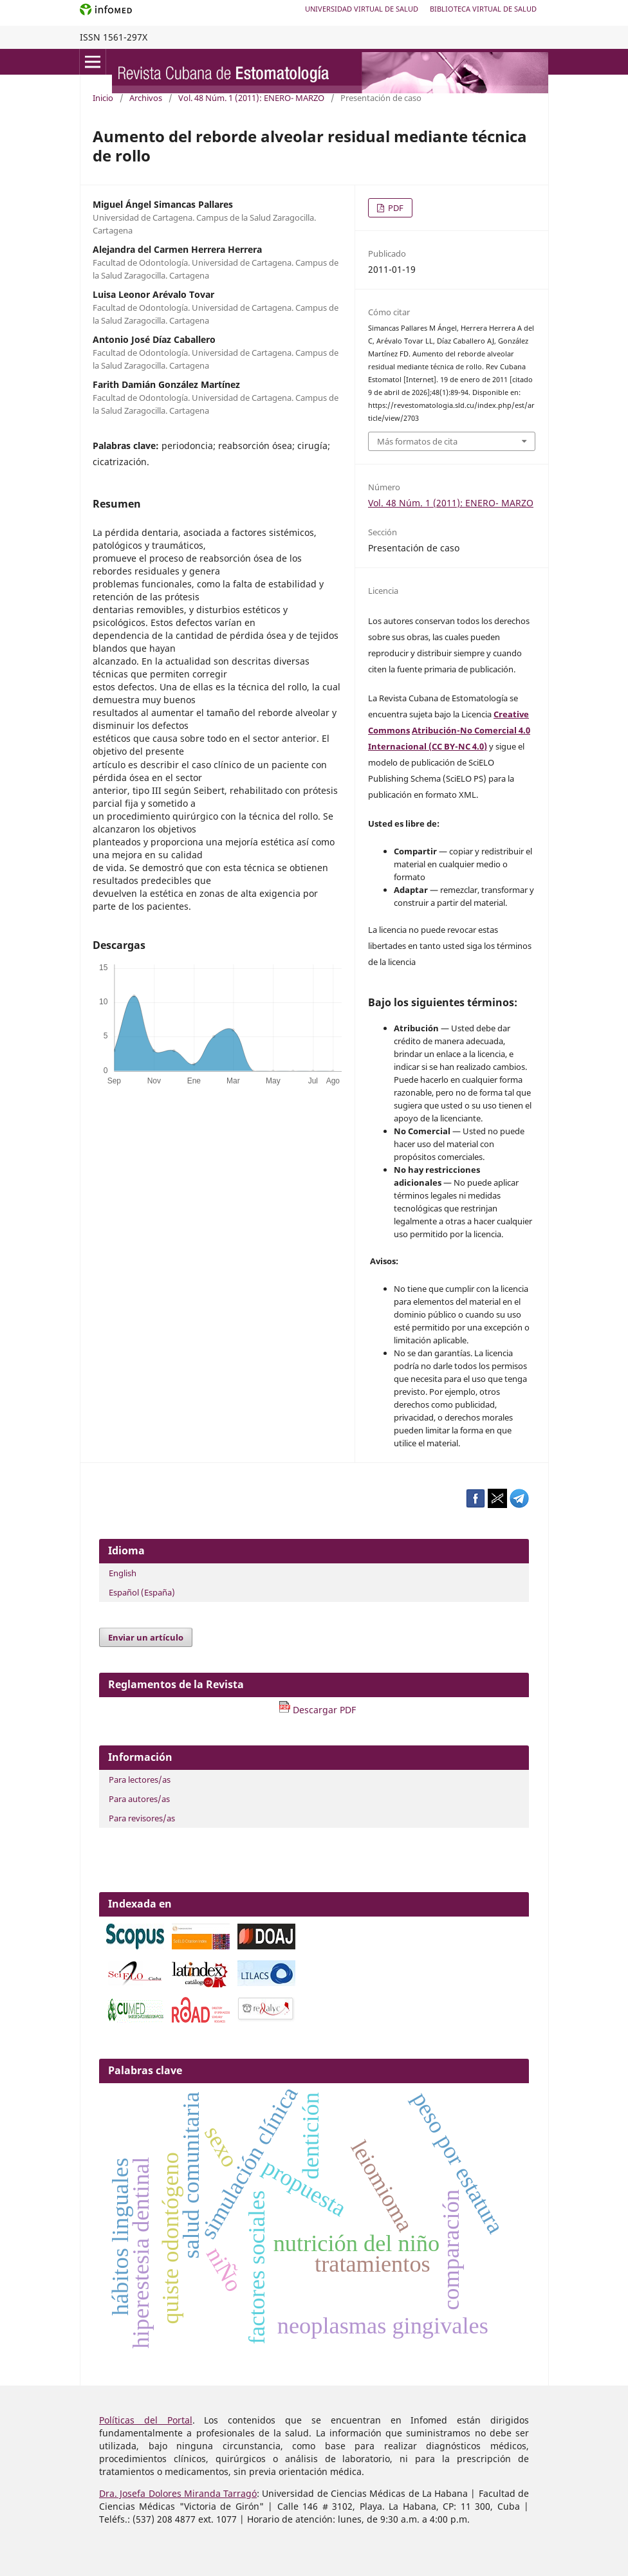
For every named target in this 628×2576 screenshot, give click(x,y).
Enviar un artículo (145, 1637)
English (122, 1573)
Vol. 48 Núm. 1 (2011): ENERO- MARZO (251, 98)
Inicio (103, 98)
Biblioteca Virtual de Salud (483, 9)
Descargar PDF (317, 1710)
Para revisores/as (142, 1818)
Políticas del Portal (145, 2420)
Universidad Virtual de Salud (361, 9)
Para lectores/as (140, 1779)
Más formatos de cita (417, 441)
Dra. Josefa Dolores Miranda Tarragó (178, 2493)
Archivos (145, 98)
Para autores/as (139, 1799)
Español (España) (142, 1592)
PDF (394, 208)
